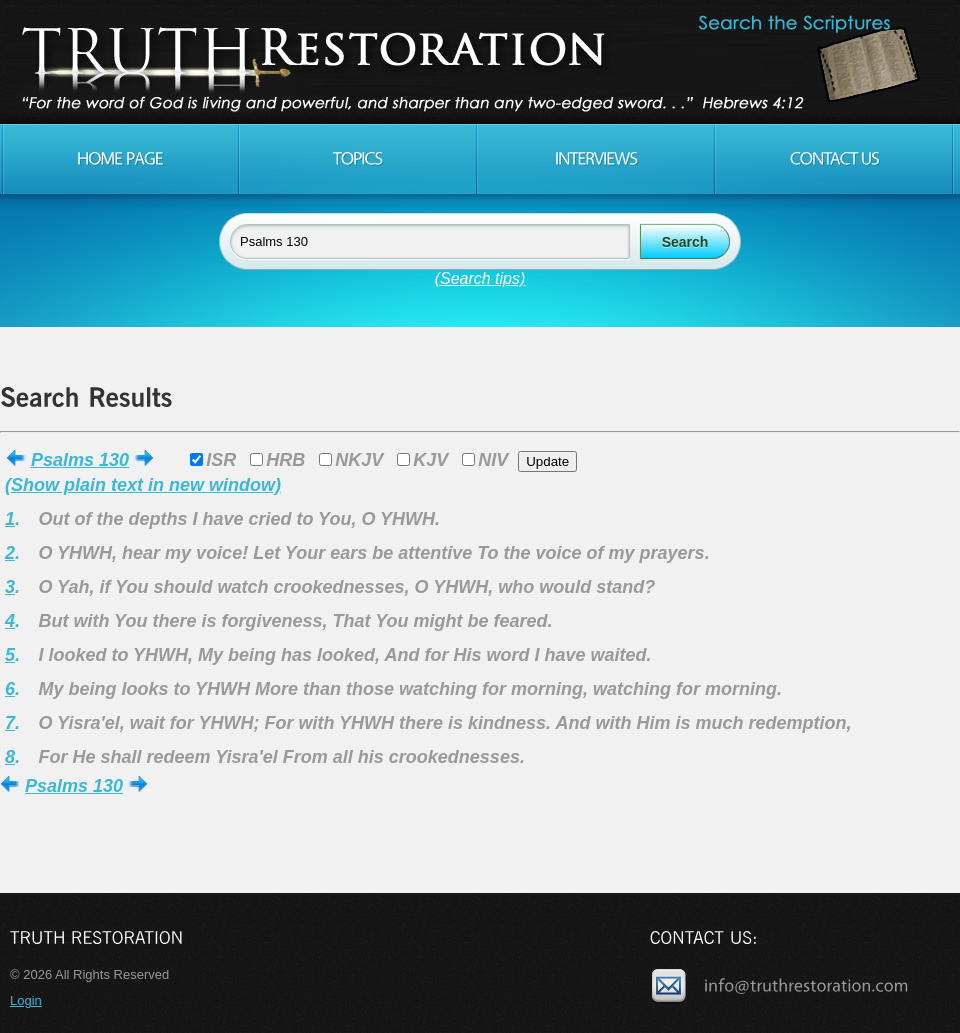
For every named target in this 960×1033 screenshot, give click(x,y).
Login (26, 1000)
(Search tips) (480, 278)
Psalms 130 (80, 460)
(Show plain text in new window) (143, 485)
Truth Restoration (477, 62)
